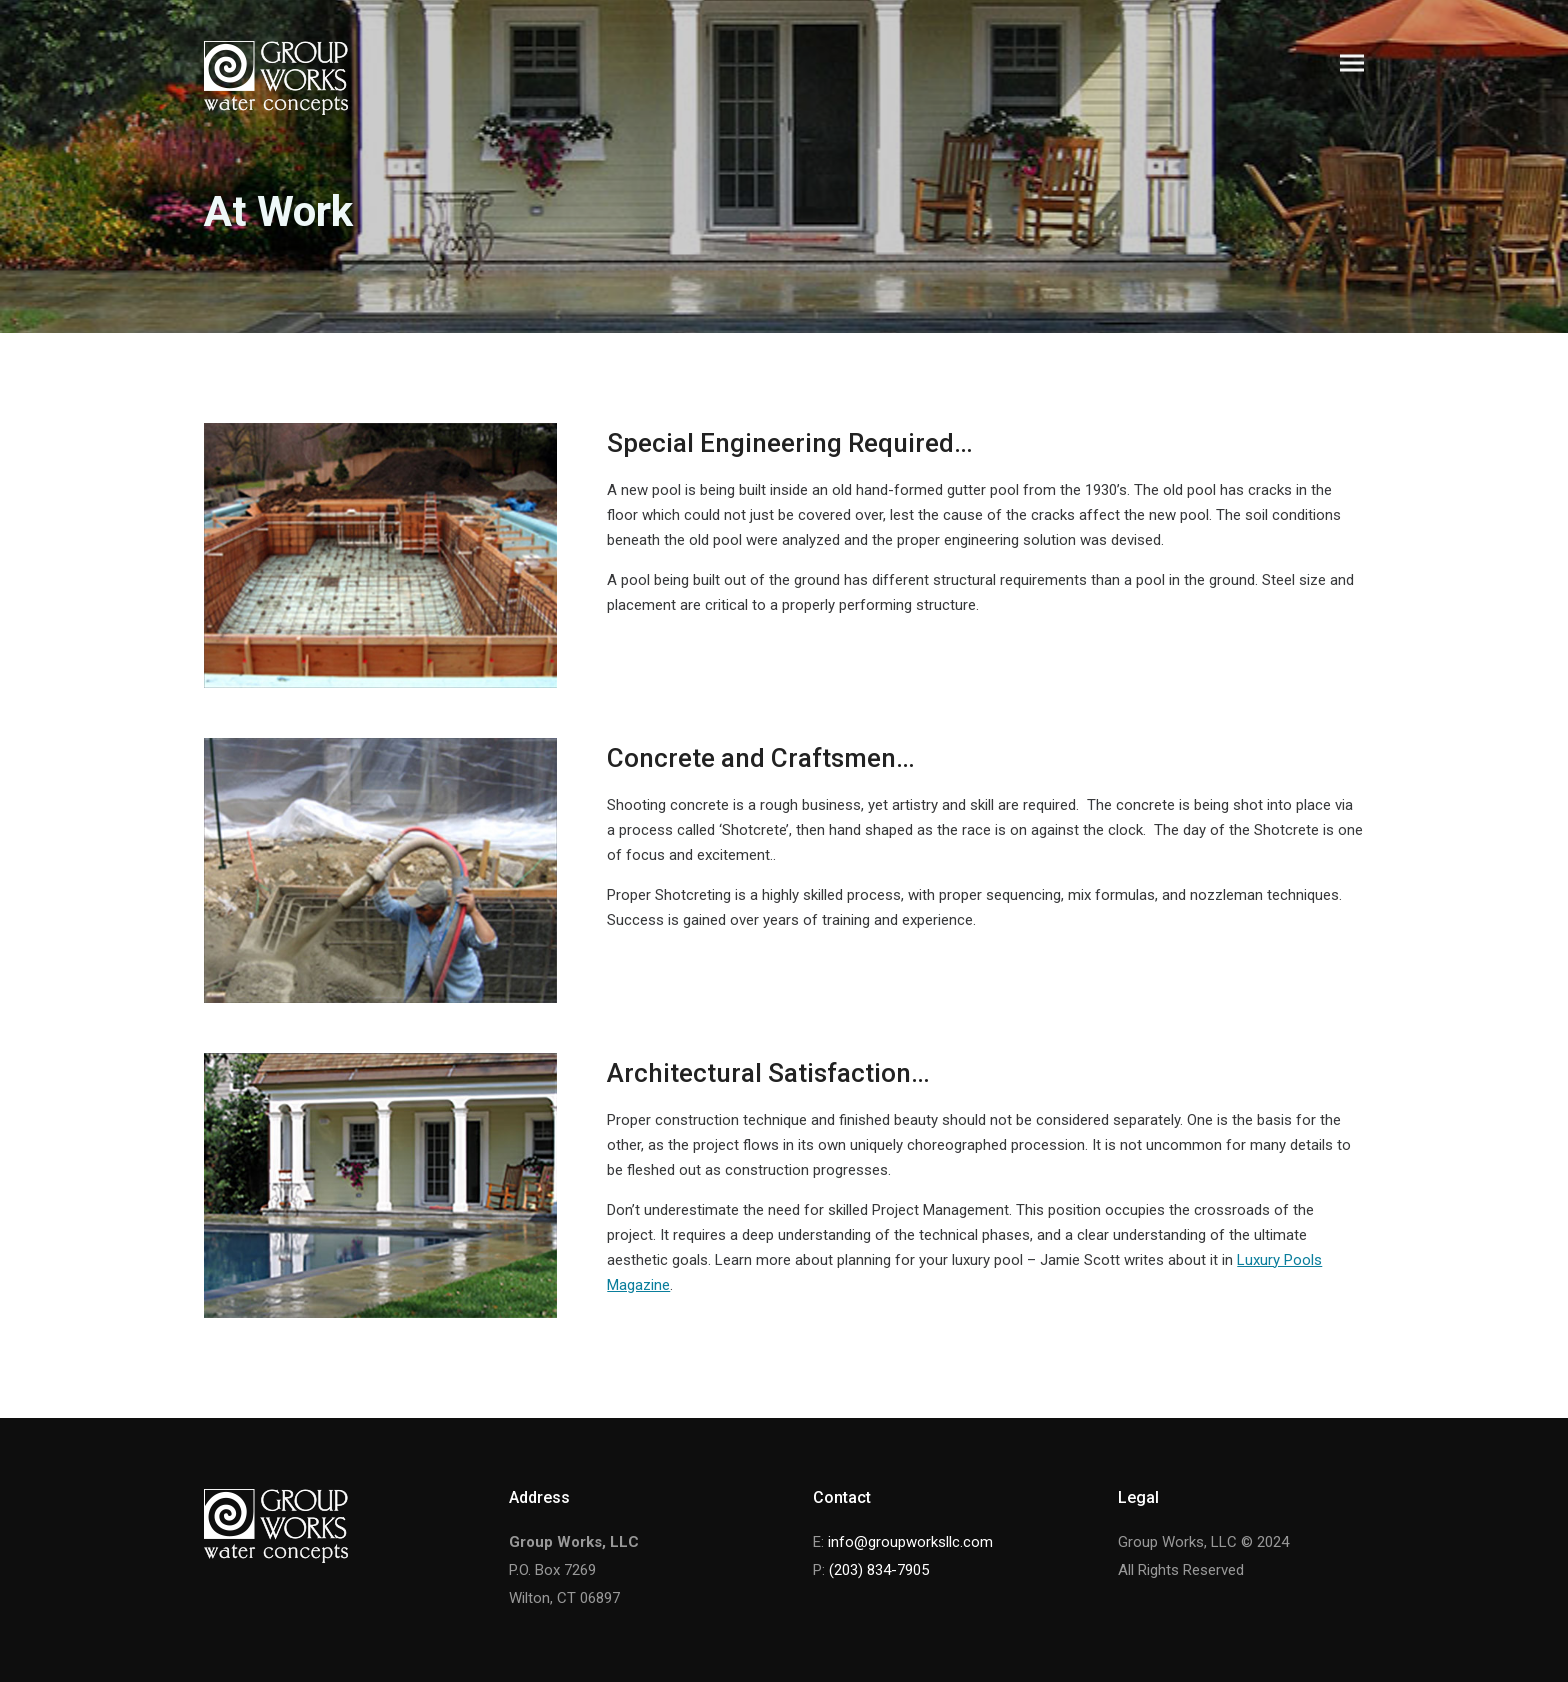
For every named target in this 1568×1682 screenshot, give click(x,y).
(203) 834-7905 (879, 1570)
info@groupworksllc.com (910, 1542)
